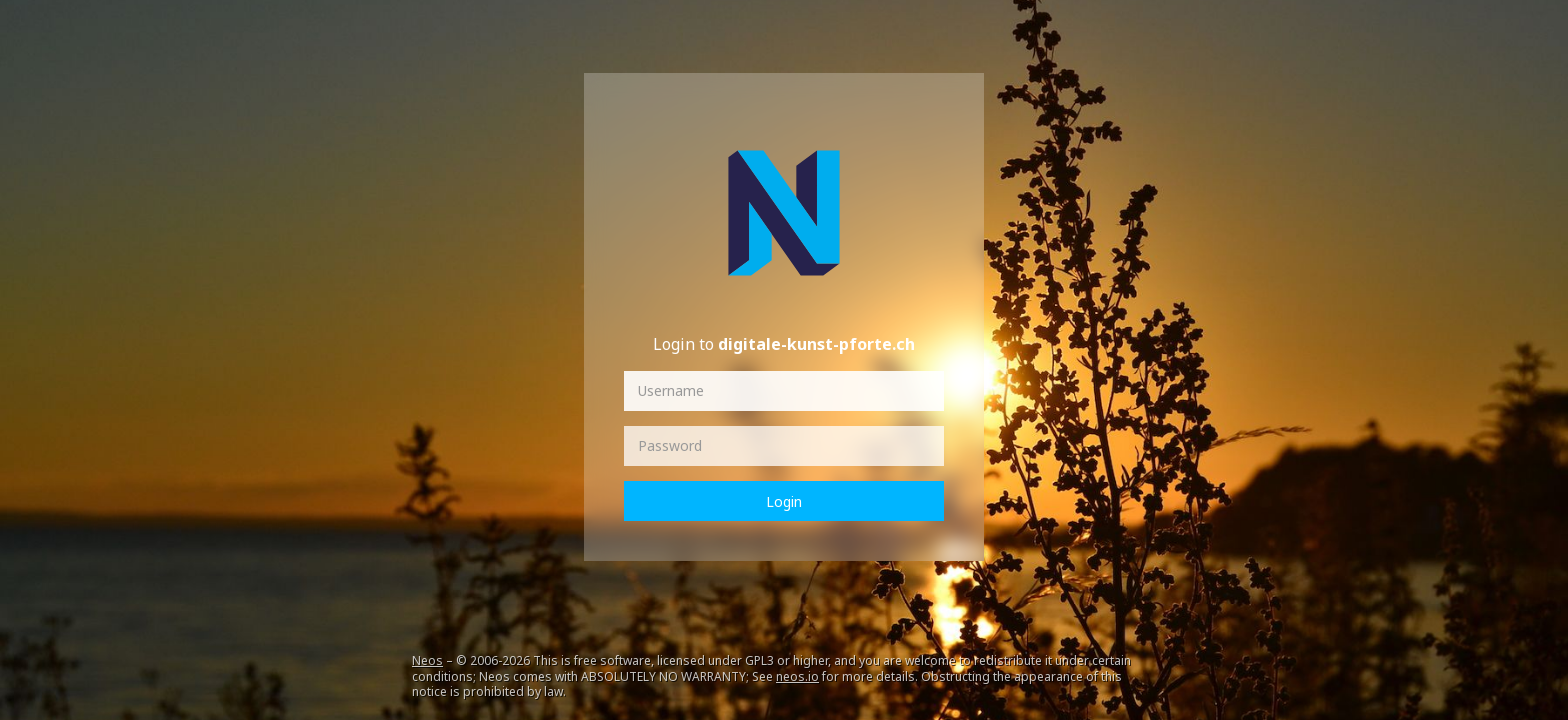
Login (784, 501)
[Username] (784, 391)
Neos (427, 660)
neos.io (797, 676)
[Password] (784, 446)
